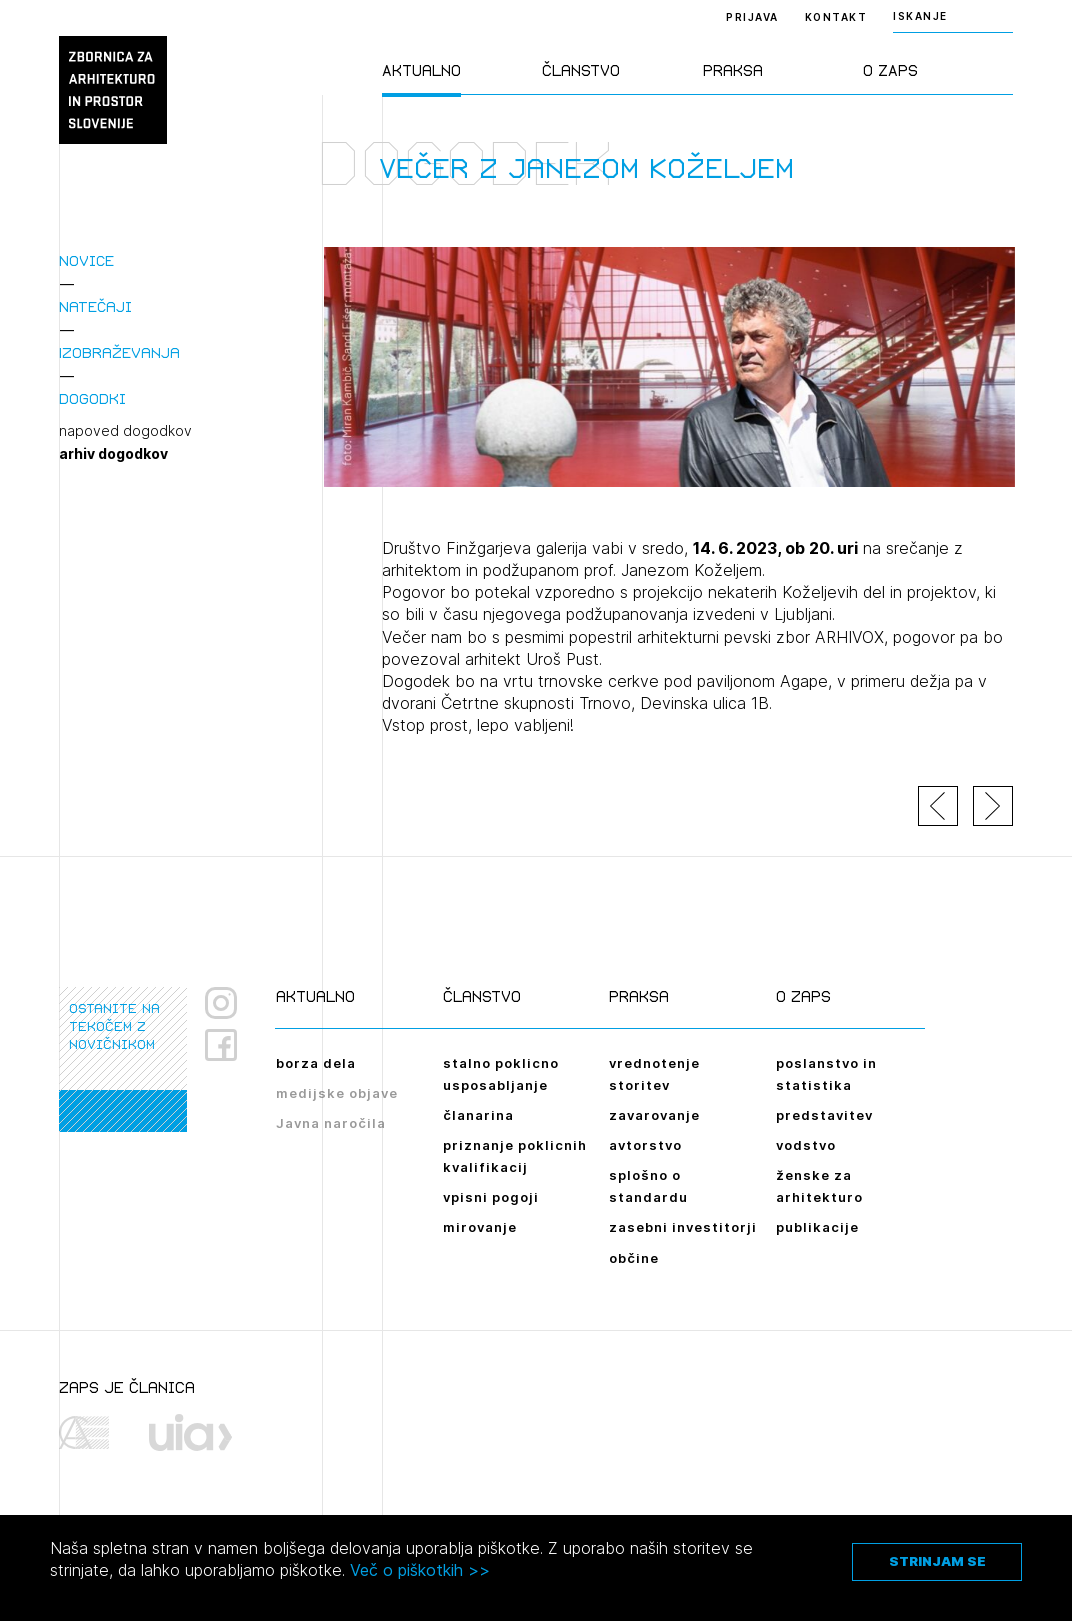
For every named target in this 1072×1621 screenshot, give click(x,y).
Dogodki (92, 398)
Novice (86, 260)
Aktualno (421, 70)
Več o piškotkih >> (420, 1570)
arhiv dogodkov (113, 454)
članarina (478, 1115)
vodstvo (806, 1145)
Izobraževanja (119, 352)
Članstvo (581, 70)
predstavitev (824, 1115)
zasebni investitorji (683, 1227)
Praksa (733, 70)
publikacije (817, 1227)
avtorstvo (645, 1145)
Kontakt (836, 17)
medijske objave (337, 1093)
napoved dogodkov (125, 431)
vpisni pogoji (491, 1197)
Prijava (752, 17)
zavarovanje (654, 1115)
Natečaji (95, 306)
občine (634, 1258)
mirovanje (480, 1227)
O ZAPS (890, 70)
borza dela (316, 1063)
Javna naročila (331, 1123)
